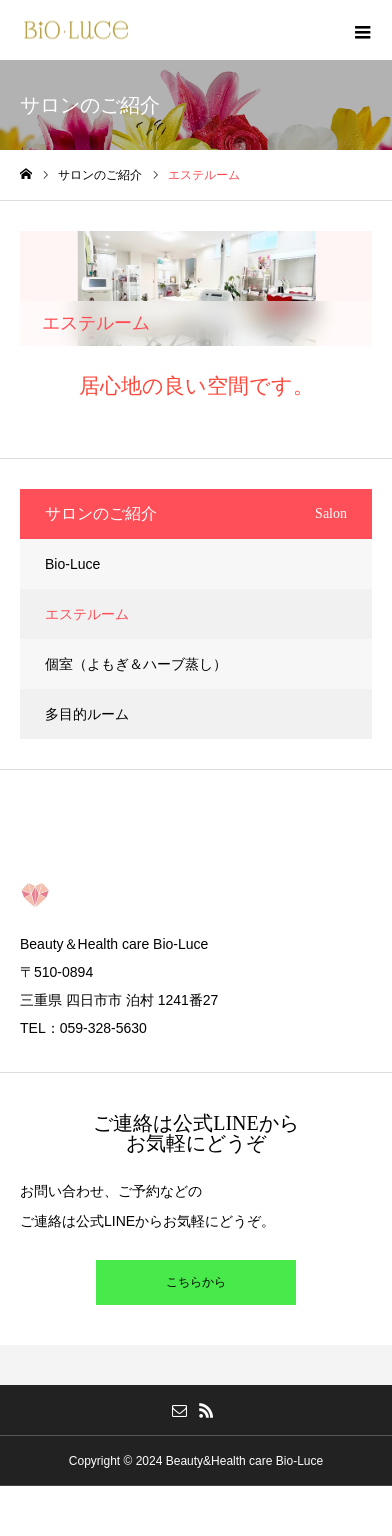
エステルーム (87, 614)
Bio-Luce (72, 564)
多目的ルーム (87, 714)
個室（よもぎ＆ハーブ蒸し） (136, 664)
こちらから (196, 1282)
